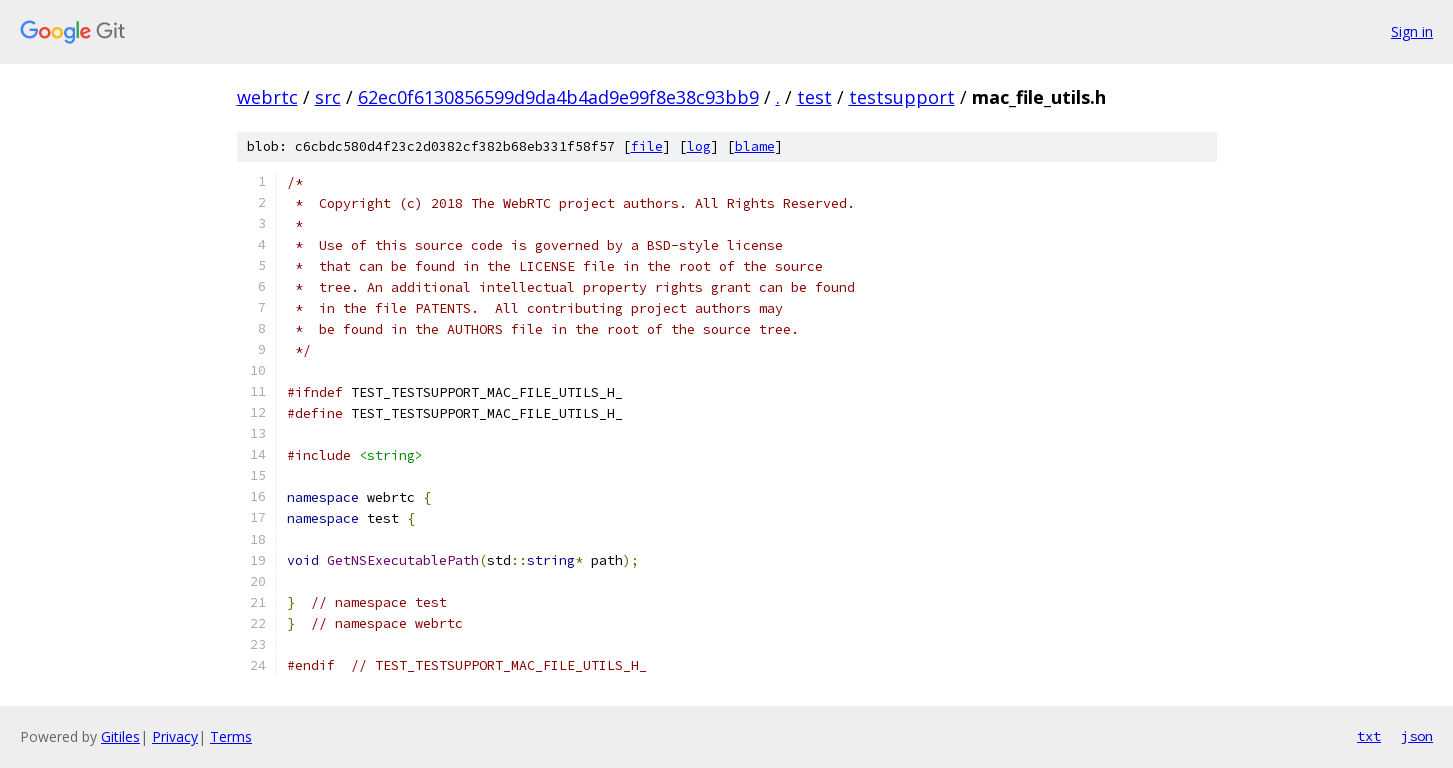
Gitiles (120, 736)
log (699, 146)
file (647, 146)
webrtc (267, 97)
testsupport (902, 97)
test (814, 97)
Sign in (1412, 31)
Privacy (175, 736)
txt (1369, 736)
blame (755, 146)
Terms (231, 736)
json (1417, 736)
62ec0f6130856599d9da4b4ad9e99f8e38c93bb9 (558, 97)
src (328, 97)
